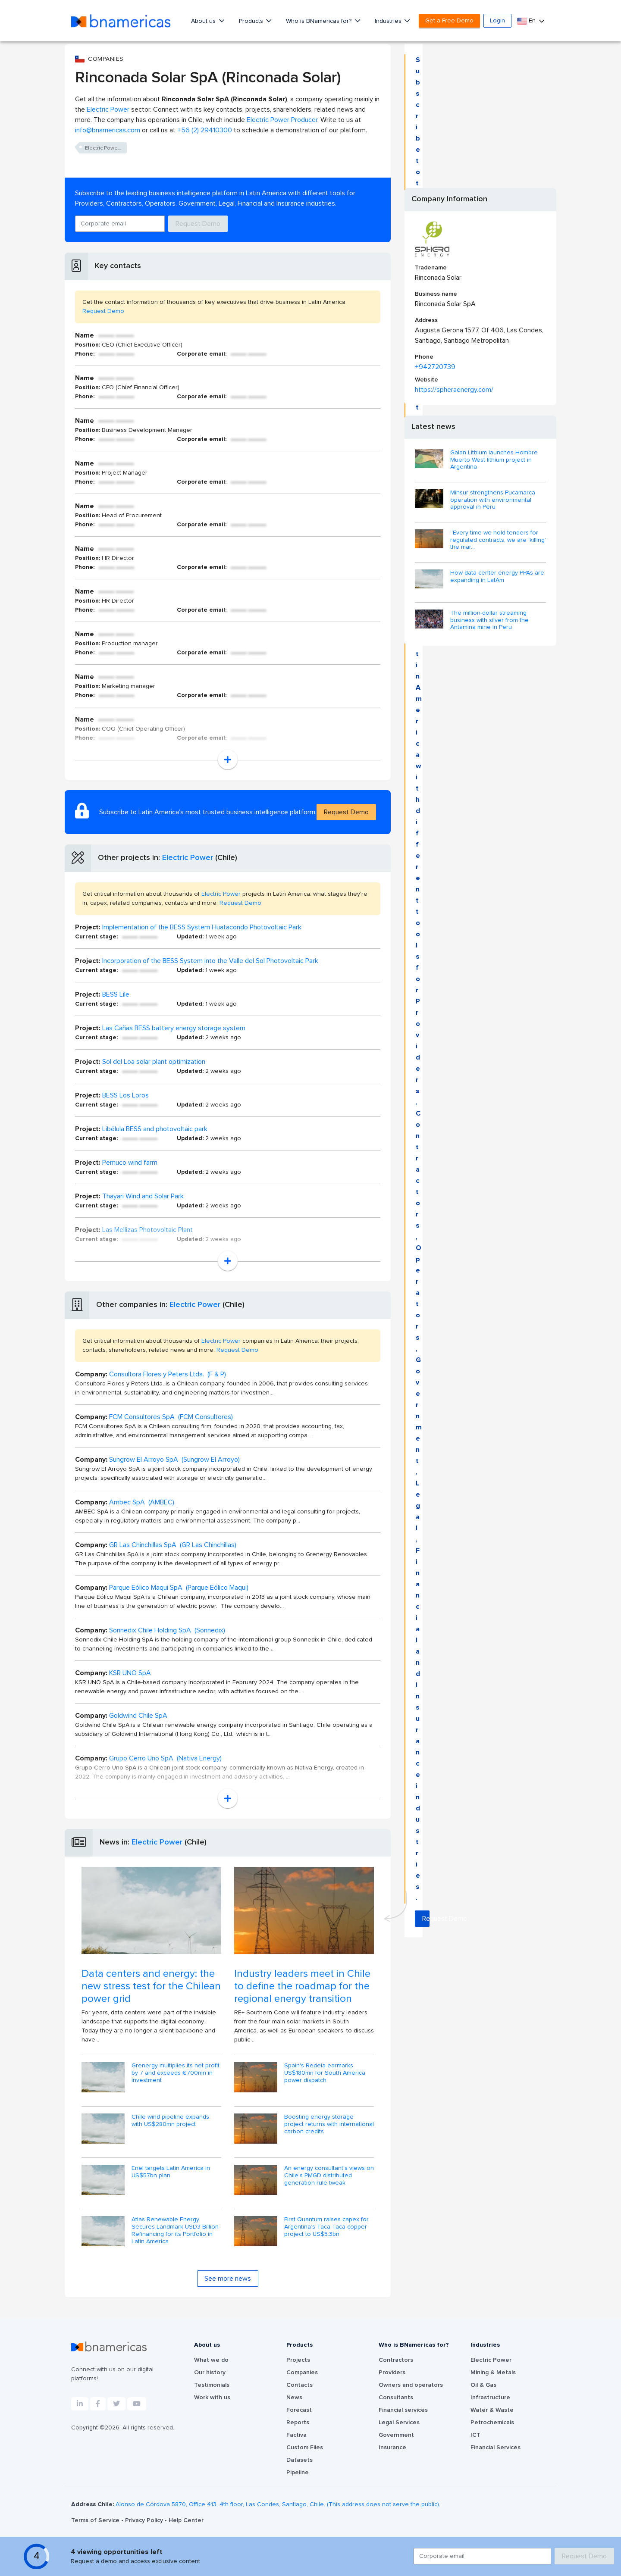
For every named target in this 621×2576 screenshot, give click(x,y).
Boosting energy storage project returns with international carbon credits (329, 2124)
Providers (392, 2373)
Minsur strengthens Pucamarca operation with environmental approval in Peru (492, 500)
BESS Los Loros (125, 1095)
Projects (298, 2360)
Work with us (212, 2398)
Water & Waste (492, 2410)
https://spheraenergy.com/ (454, 389)
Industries (389, 21)
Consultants (396, 2398)
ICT (475, 2435)
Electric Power (108, 109)
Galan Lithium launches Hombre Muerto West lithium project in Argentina (494, 460)
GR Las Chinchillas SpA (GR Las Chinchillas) (172, 1544)
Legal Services (399, 2423)
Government (396, 2435)
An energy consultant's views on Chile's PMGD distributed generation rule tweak (329, 2175)
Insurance (392, 2448)
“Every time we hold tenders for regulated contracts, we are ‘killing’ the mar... (498, 540)
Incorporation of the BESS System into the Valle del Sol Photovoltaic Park (210, 960)
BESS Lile (115, 994)
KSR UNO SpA (130, 1672)
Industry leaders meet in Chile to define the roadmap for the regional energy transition (302, 1986)
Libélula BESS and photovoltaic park (154, 1128)
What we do (211, 2360)
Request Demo (198, 223)
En (527, 21)
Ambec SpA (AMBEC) (141, 1502)
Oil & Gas (483, 2385)
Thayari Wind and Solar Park (143, 1196)
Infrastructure (490, 2398)
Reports (297, 2423)
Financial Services (495, 2448)
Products (252, 21)
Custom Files (304, 2448)
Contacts (299, 2385)
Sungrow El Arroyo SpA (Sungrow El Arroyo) (174, 1459)
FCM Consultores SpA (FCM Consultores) (171, 1416)
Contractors (396, 2360)
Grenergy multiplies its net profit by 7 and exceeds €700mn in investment (176, 2073)
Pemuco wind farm (129, 1162)
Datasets (299, 2460)
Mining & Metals (493, 2373)
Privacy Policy (145, 2520)
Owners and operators (411, 2385)
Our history (210, 2373)
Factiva (296, 2435)
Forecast (299, 2410)
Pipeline (297, 2473)
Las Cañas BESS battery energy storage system (173, 1028)
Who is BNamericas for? (319, 21)
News (294, 2398)
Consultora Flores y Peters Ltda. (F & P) (167, 1374)
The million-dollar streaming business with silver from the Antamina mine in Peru (489, 620)
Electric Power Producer (282, 119)
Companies (302, 2373)
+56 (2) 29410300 (204, 130)
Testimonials (211, 2385)
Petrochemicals (492, 2423)
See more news (227, 2278)
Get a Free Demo (449, 21)
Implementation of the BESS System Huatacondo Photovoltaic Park (201, 927)
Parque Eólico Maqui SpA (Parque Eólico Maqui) (178, 1587)
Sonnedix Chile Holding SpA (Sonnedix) (167, 1630)
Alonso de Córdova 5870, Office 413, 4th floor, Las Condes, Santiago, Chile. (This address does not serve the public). (278, 2504)
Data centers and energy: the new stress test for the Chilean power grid (151, 1986)
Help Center (186, 2520)
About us (204, 21)
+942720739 (435, 366)
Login (497, 21)
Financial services (403, 2410)
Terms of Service (96, 2520)
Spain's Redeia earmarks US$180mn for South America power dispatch (324, 2073)
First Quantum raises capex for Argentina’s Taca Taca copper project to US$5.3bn (326, 2226)
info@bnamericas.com (107, 130)
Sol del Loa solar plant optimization (153, 1061)
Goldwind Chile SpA (138, 1715)
